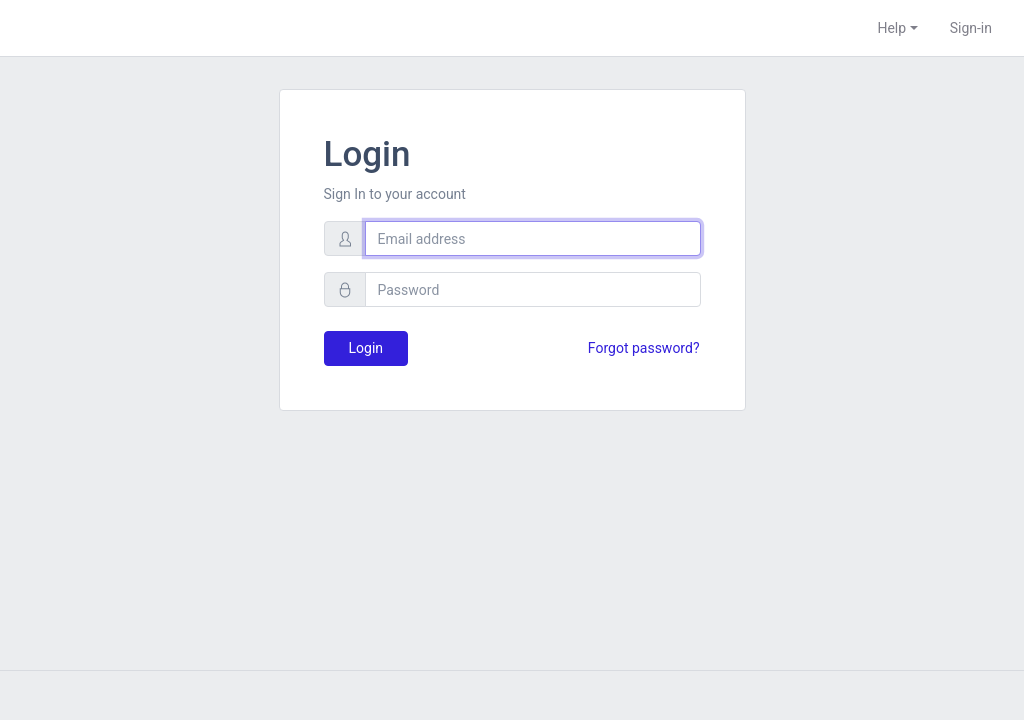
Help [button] (891, 28)
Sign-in (971, 28)
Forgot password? (644, 348)
